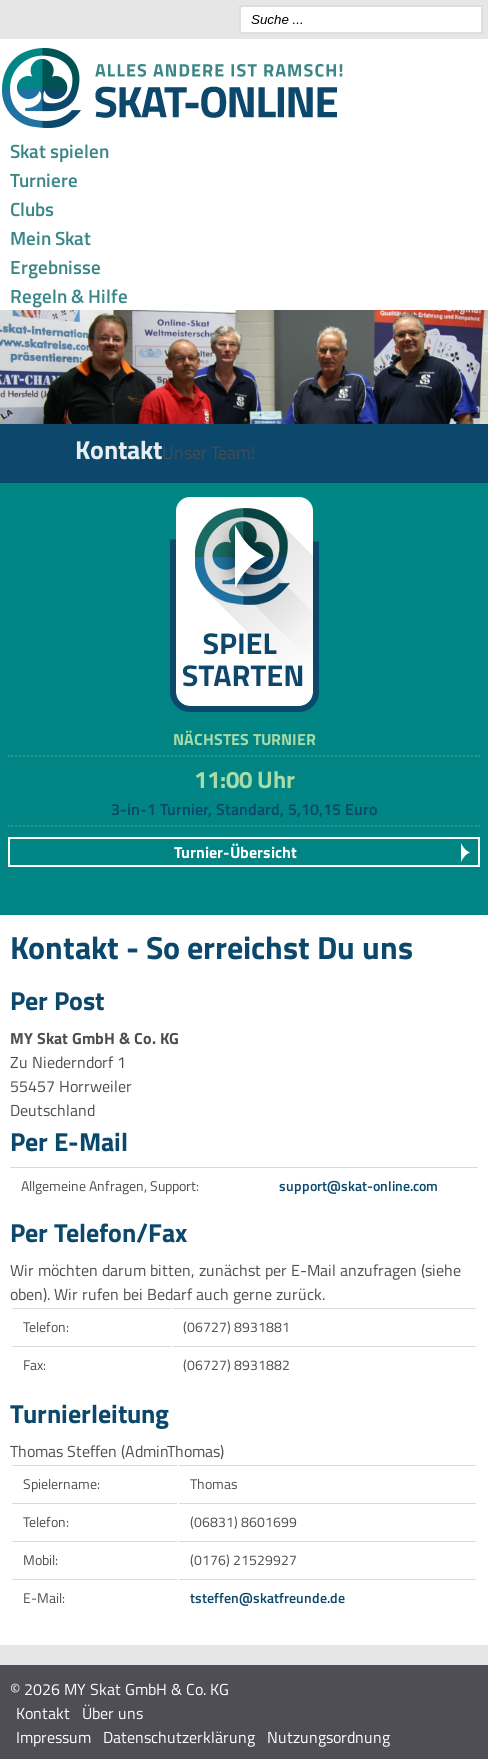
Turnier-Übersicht (235, 852)
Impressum (53, 1737)
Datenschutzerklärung (179, 1737)
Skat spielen (59, 150)
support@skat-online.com (358, 1185)
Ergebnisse (55, 266)
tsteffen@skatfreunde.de (267, 1597)
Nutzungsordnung (328, 1737)
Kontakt (43, 1713)
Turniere (44, 179)
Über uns (112, 1713)
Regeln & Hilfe (69, 295)
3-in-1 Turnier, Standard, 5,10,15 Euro (244, 809)
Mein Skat (50, 237)
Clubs (32, 208)
